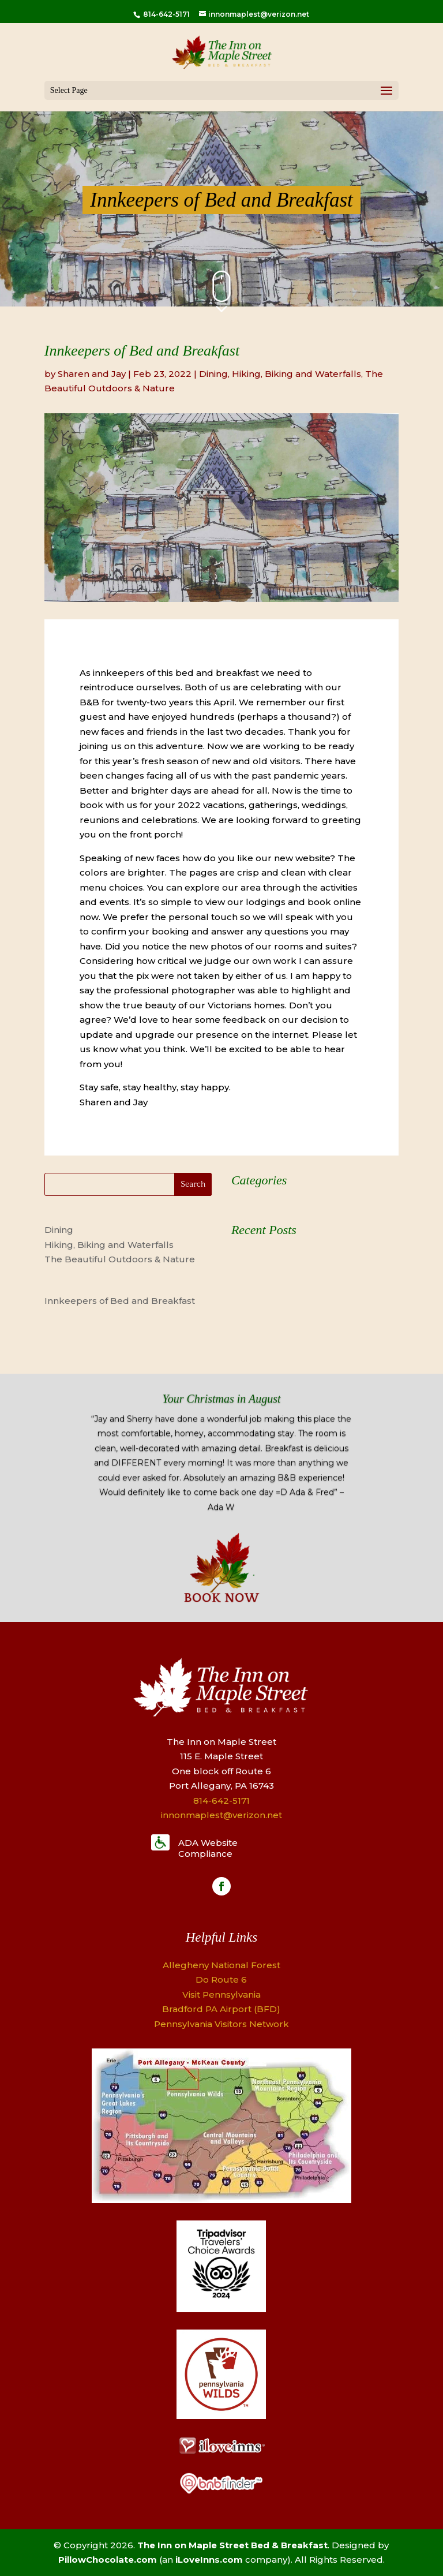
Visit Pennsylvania (221, 1994)
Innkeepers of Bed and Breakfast (119, 1300)
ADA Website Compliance (208, 1848)
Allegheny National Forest (221, 1965)
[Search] (128, 1184)
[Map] (221, 2199)
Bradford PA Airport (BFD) (221, 2008)
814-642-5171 (165, 14)
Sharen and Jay (92, 373)
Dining (213, 373)
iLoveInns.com (209, 2559)
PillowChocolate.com (107, 2559)
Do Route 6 (221, 1979)
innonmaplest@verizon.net (221, 1814)
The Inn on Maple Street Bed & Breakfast (232, 2545)
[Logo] (221, 2309)
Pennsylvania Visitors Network (221, 2023)
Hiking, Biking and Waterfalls (296, 373)
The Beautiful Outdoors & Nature (119, 1259)
